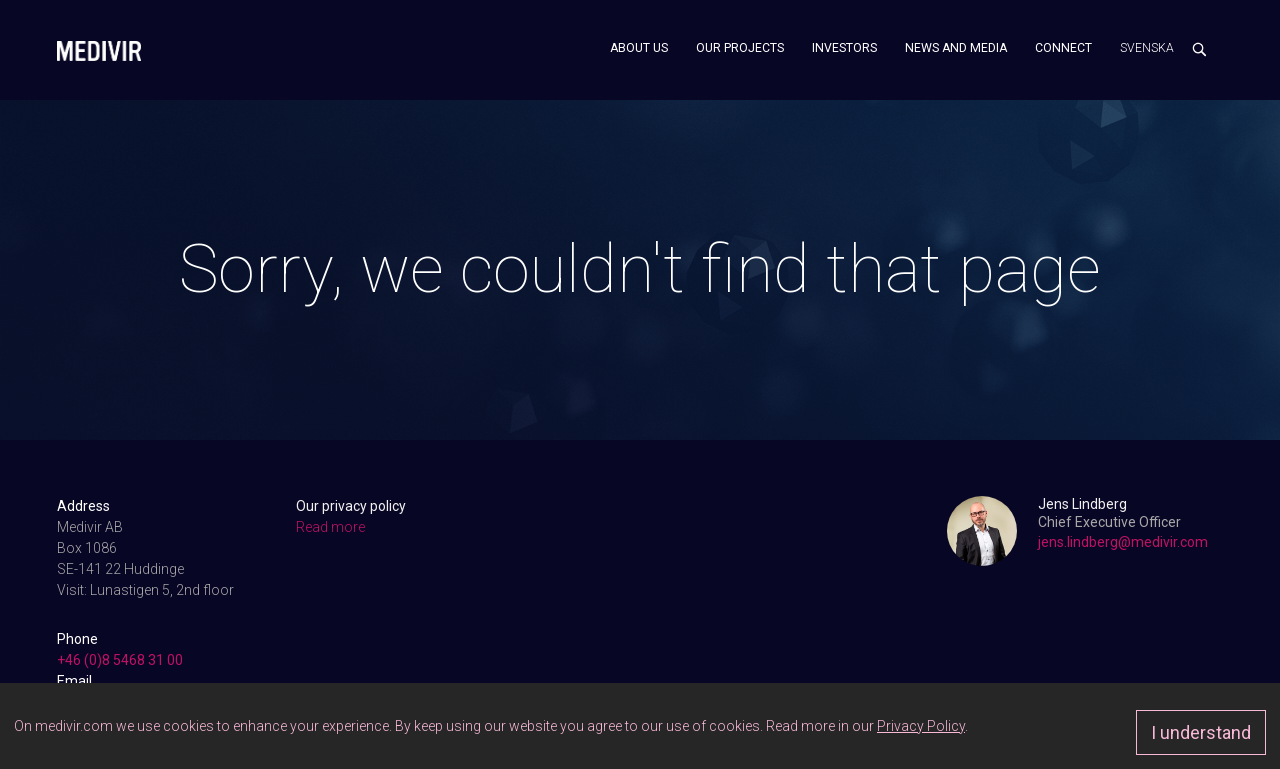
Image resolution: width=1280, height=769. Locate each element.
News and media (956, 48)
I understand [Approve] (1201, 732)
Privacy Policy (921, 726)
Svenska (1147, 48)
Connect (1063, 48)
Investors (844, 48)
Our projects (740, 48)
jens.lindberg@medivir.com (1123, 542)
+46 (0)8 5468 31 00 (120, 660)
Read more (330, 527)
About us (639, 48)
